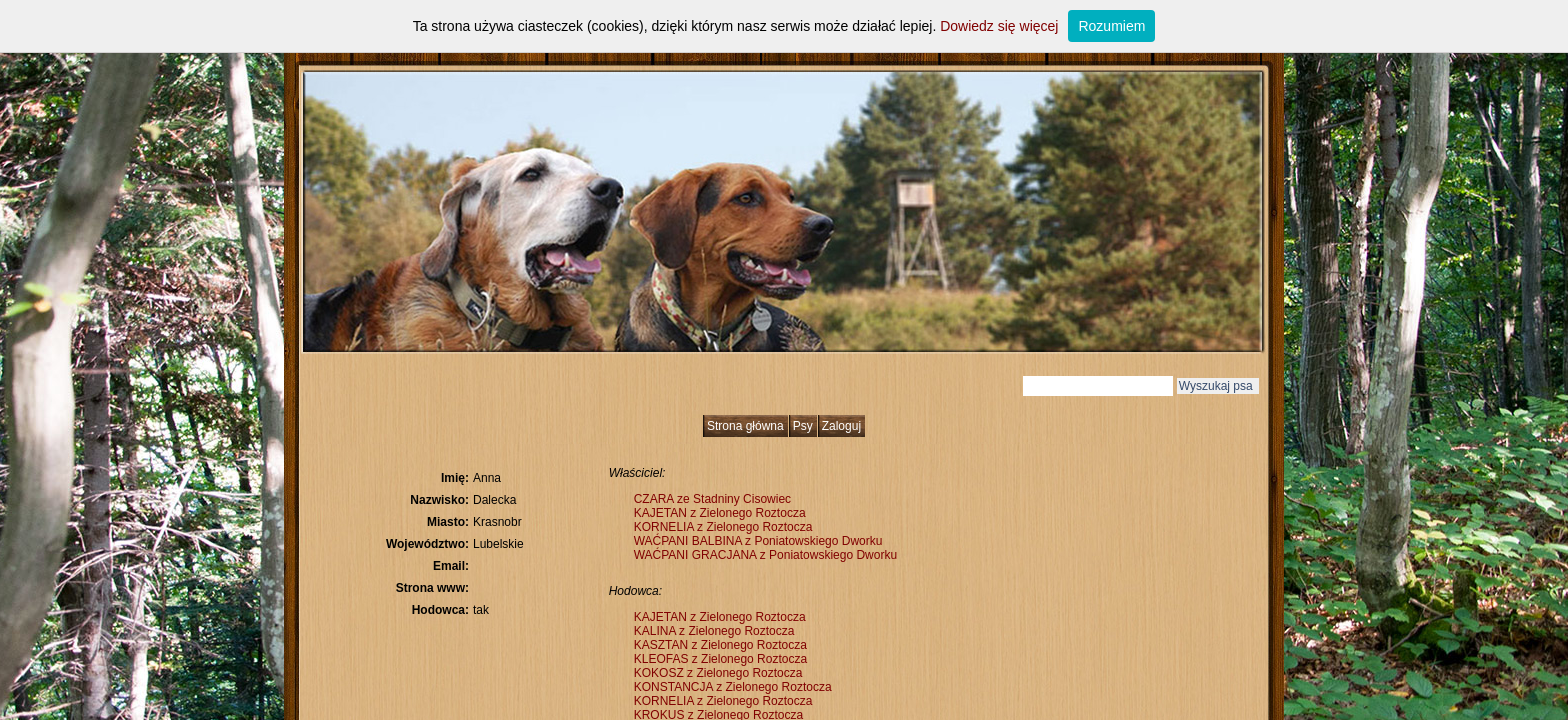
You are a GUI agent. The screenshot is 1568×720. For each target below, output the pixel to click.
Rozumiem (1111, 26)
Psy (803, 426)
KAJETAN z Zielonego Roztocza (720, 513)
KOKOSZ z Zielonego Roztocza (718, 673)
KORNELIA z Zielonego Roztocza (723, 527)
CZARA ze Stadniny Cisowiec (712, 499)
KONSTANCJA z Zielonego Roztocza (733, 687)
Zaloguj (841, 426)
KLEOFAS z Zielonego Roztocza (720, 659)
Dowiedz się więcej (999, 26)
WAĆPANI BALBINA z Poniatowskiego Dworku (758, 541)
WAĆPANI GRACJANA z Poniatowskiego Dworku (765, 555)
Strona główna (745, 426)
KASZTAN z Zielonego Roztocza (720, 645)
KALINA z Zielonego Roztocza (714, 631)
